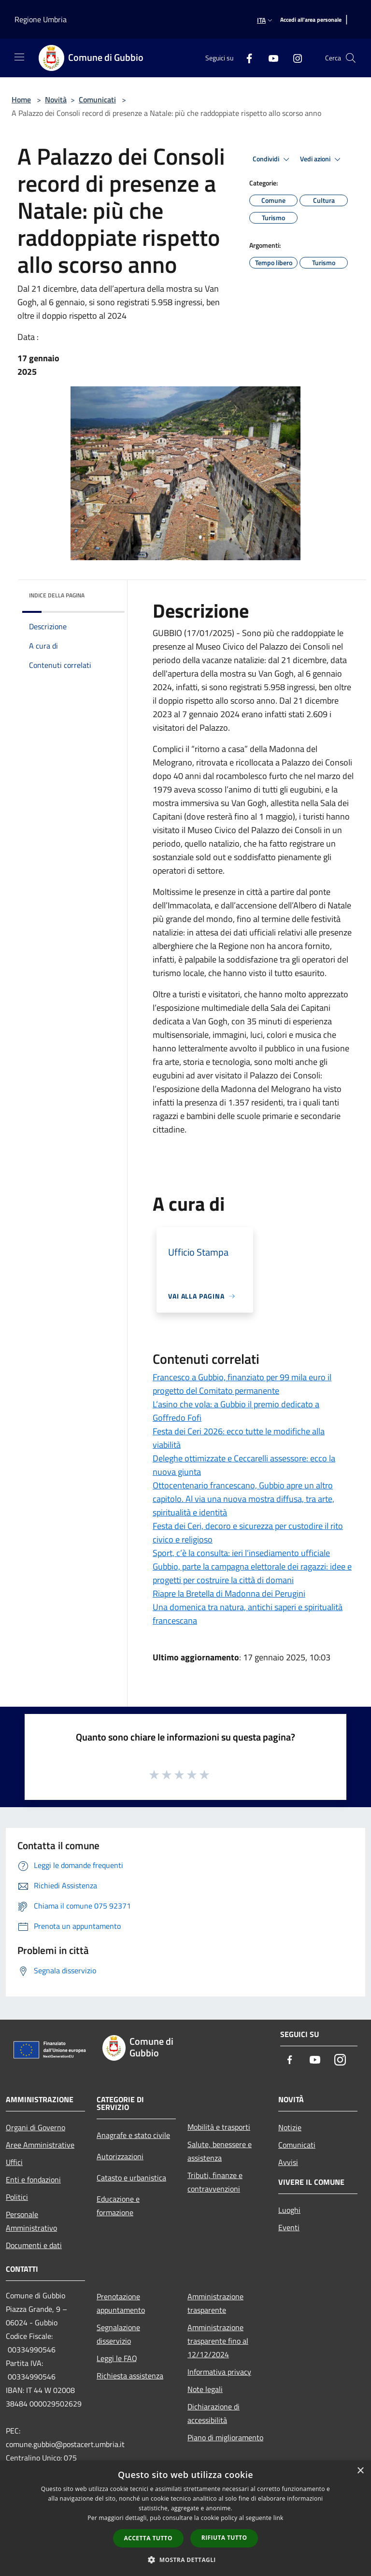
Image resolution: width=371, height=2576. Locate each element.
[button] (185, 2559)
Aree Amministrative (40, 2145)
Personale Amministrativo (31, 2221)
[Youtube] (269, 57)
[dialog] (185, 2518)
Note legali (205, 2389)
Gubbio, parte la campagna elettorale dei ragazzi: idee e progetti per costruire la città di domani (252, 1573)
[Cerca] (351, 58)
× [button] (360, 2471)
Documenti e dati (34, 2245)
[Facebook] (245, 57)
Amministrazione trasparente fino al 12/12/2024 (217, 2340)
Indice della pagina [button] (57, 595)
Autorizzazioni (120, 2156)
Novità (56, 99)
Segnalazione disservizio (118, 2334)
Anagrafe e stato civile (133, 2135)
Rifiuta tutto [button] (224, 2538)
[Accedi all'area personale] (311, 20)
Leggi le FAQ (117, 2358)
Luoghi (289, 2210)
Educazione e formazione (118, 2205)
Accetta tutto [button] (148, 2538)
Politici (17, 2197)
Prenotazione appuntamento (121, 2303)
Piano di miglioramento (225, 2437)
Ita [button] (265, 20)
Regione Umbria (40, 19)
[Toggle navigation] (19, 57)
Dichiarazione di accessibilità (213, 2413)
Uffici (14, 2162)
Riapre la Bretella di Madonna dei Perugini (229, 1593)
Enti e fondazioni (33, 2179)
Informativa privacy (219, 2372)
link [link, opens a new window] (278, 2518)
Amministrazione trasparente (215, 2303)
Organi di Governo (35, 2127)
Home (21, 99)
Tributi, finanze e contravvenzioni (215, 2181)
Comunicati (97, 99)
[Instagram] (293, 57)
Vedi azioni (321, 159)
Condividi (272, 159)
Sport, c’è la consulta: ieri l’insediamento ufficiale (241, 1552)
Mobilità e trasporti (218, 2127)
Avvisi (288, 2162)
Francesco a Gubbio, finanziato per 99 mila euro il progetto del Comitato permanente (242, 1384)
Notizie (289, 2127)
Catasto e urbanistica (131, 2177)
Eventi (289, 2227)
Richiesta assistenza (130, 2375)
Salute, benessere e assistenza (219, 2151)
